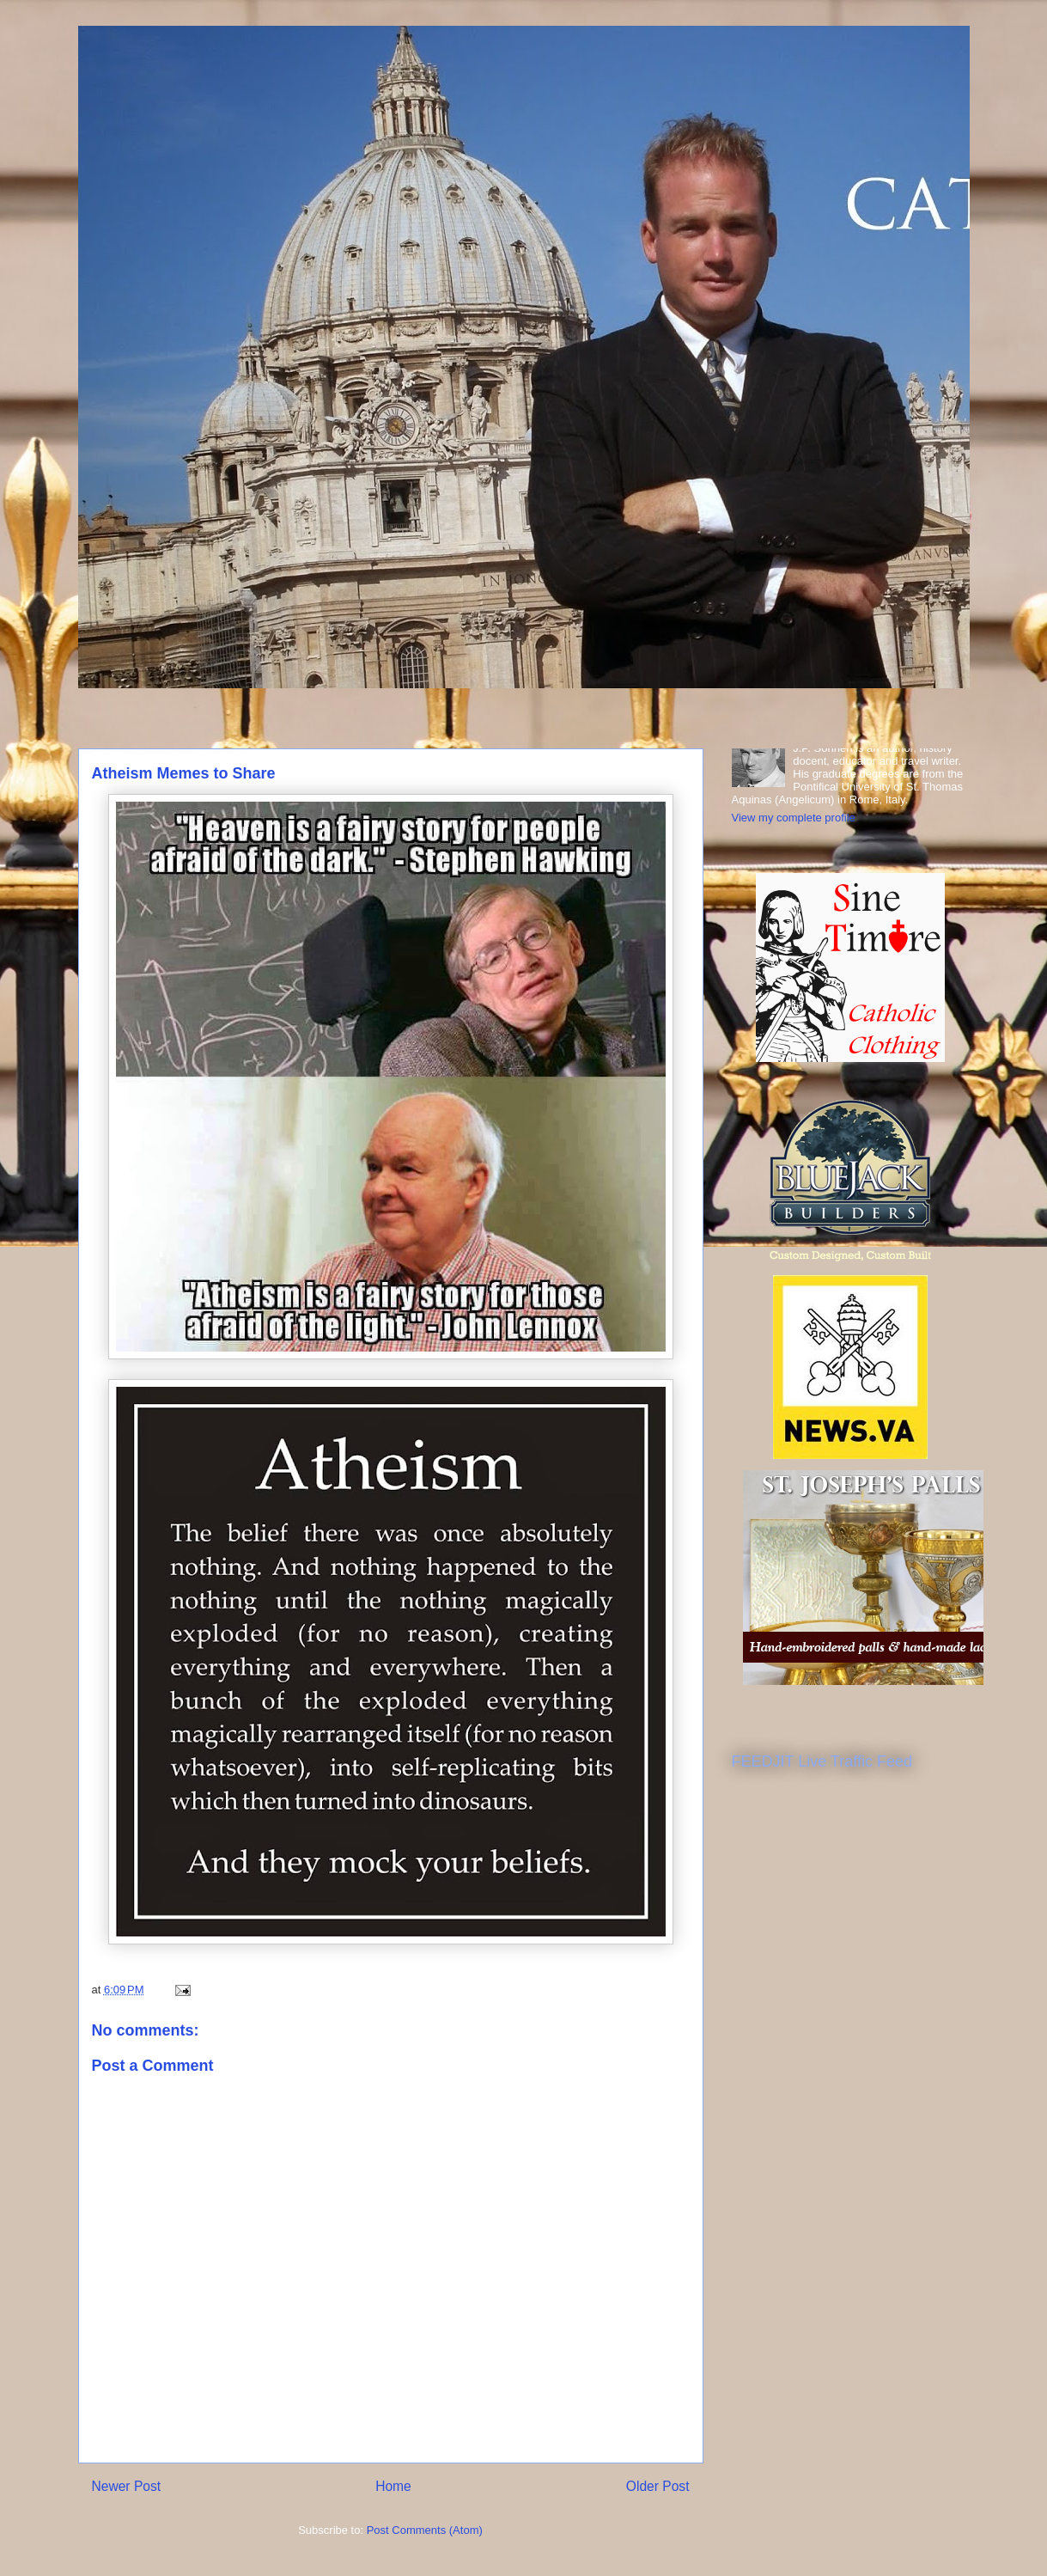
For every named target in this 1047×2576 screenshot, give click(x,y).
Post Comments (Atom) (425, 2530)
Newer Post (126, 2486)
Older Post (658, 2486)
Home (393, 2486)
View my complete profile (793, 817)
